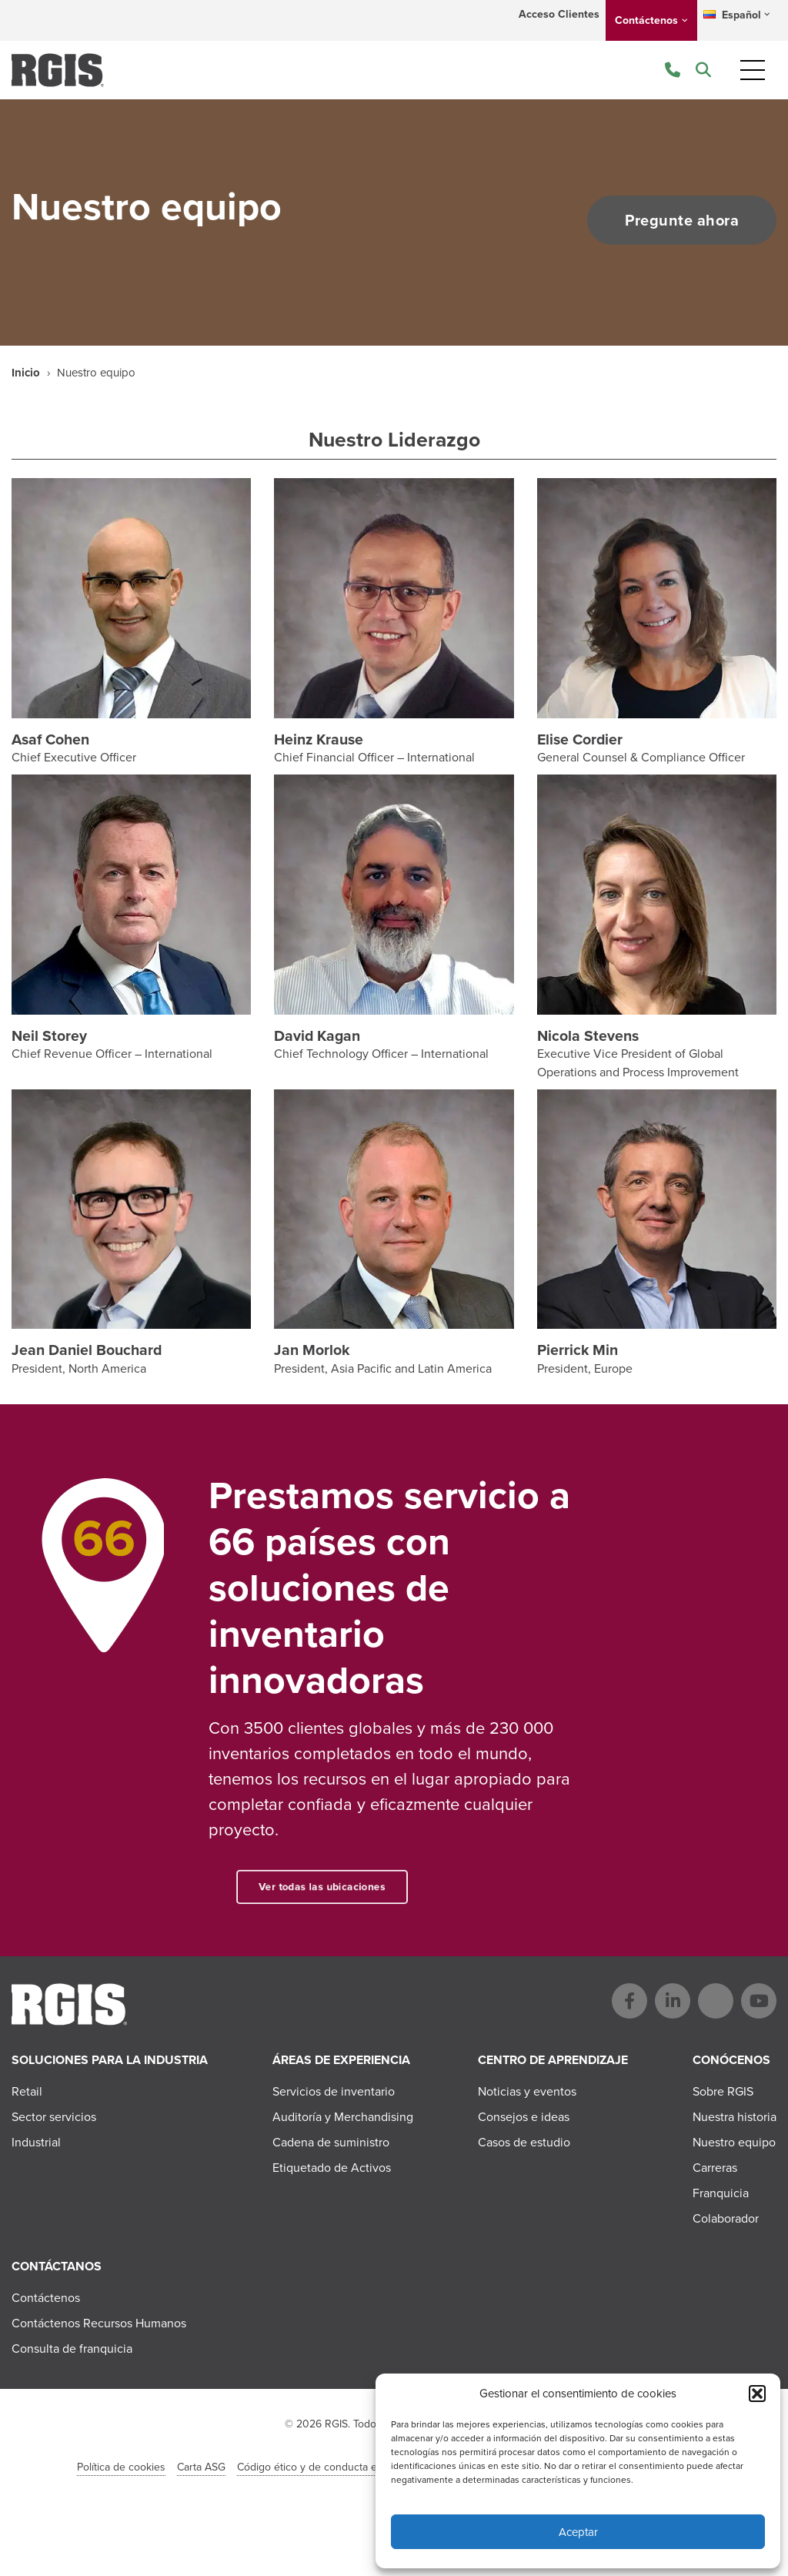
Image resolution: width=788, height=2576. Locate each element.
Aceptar (578, 2532)
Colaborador (726, 2218)
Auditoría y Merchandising (342, 2117)
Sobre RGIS (723, 2091)
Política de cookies (121, 2467)
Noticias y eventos (527, 2091)
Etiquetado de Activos (331, 2167)
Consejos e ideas (523, 2117)
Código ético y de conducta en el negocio (336, 2467)
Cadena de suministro (330, 2142)
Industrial (36, 2142)
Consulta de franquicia (72, 2348)
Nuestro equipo (734, 2142)
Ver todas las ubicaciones (359, 1886)
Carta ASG (201, 2467)
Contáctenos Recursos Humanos (99, 2323)
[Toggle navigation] (752, 70)
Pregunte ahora (679, 220)
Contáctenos (646, 20)
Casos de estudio (524, 2142)
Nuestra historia (734, 2117)
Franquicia (721, 2193)
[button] (757, 2393)
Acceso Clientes (559, 14)
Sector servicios (54, 2117)
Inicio (26, 372)
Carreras (715, 2167)
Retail (27, 2091)
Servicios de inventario (333, 2091)
